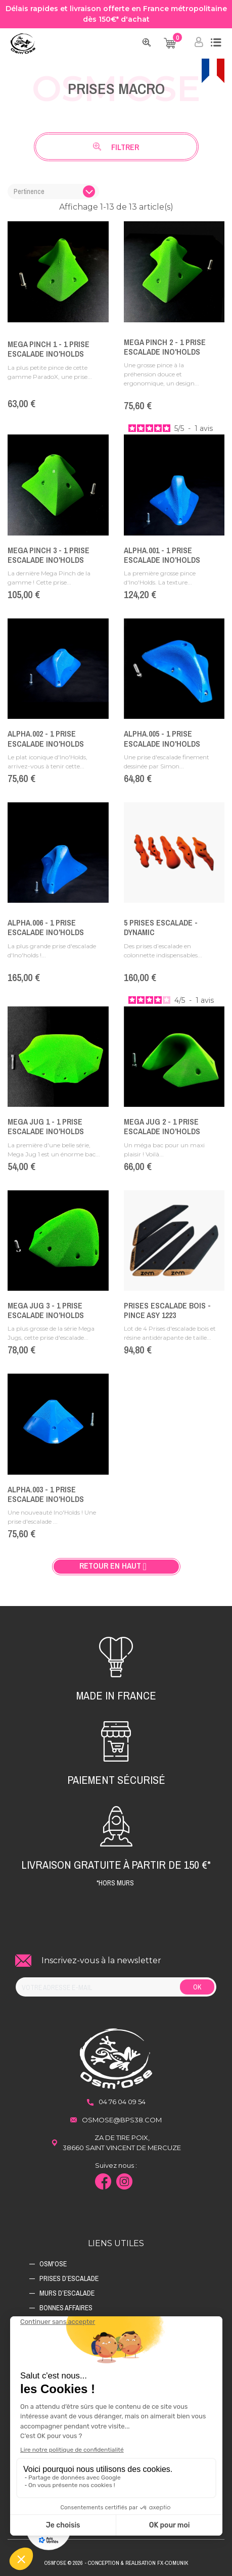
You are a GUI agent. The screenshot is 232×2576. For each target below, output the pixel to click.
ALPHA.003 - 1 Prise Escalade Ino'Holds (46, 1494)
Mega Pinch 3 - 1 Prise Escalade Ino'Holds (48, 555)
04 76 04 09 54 (122, 2102)
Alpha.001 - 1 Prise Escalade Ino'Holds (162, 555)
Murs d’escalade (67, 2293)
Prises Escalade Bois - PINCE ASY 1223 (167, 1310)
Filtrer (116, 147)
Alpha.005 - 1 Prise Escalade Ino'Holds (162, 738)
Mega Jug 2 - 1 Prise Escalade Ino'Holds (162, 1126)
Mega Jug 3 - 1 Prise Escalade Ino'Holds (46, 1310)
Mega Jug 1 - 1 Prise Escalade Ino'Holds (46, 1126)
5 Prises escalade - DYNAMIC (161, 927)
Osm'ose (53, 2263)
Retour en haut (116, 1566)
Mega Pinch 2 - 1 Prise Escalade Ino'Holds (165, 346)
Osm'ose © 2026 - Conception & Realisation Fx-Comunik (116, 2563)
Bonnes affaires (65, 2307)
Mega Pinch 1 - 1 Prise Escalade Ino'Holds (48, 348)
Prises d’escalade (69, 2278)
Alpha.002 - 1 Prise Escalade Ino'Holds (46, 738)
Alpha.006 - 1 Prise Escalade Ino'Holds (46, 927)
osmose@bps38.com (122, 2120)
